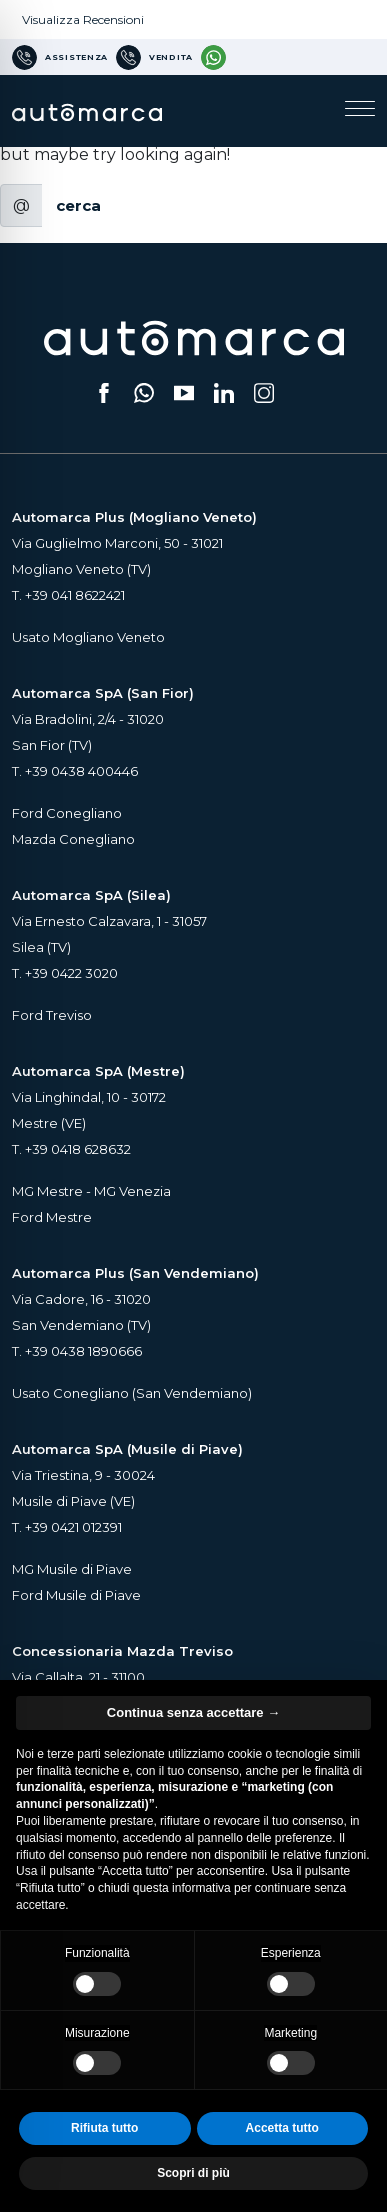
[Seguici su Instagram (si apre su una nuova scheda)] (264, 393)
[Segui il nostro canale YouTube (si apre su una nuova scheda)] (184, 393)
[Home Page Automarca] (87, 110)
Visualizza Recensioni (83, 19)
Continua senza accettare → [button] (193, 1712)
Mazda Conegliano (73, 839)
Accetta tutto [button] (282, 2128)
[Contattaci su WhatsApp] (213, 57)
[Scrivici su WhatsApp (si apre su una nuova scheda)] (144, 393)
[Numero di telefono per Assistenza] (60, 57)
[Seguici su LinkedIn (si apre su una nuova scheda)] (224, 393)
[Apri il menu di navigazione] (360, 111)
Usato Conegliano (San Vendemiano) (132, 1393)
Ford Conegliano (67, 813)
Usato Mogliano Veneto (88, 637)
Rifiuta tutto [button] (104, 2128)
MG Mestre (47, 1191)
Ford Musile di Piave (76, 1595)
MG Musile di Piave (72, 1569)
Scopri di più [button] (193, 2173)
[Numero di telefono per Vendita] (154, 57)
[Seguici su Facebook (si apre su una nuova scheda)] (104, 393)
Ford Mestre (52, 1217)
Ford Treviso (52, 1015)
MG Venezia (132, 1191)
